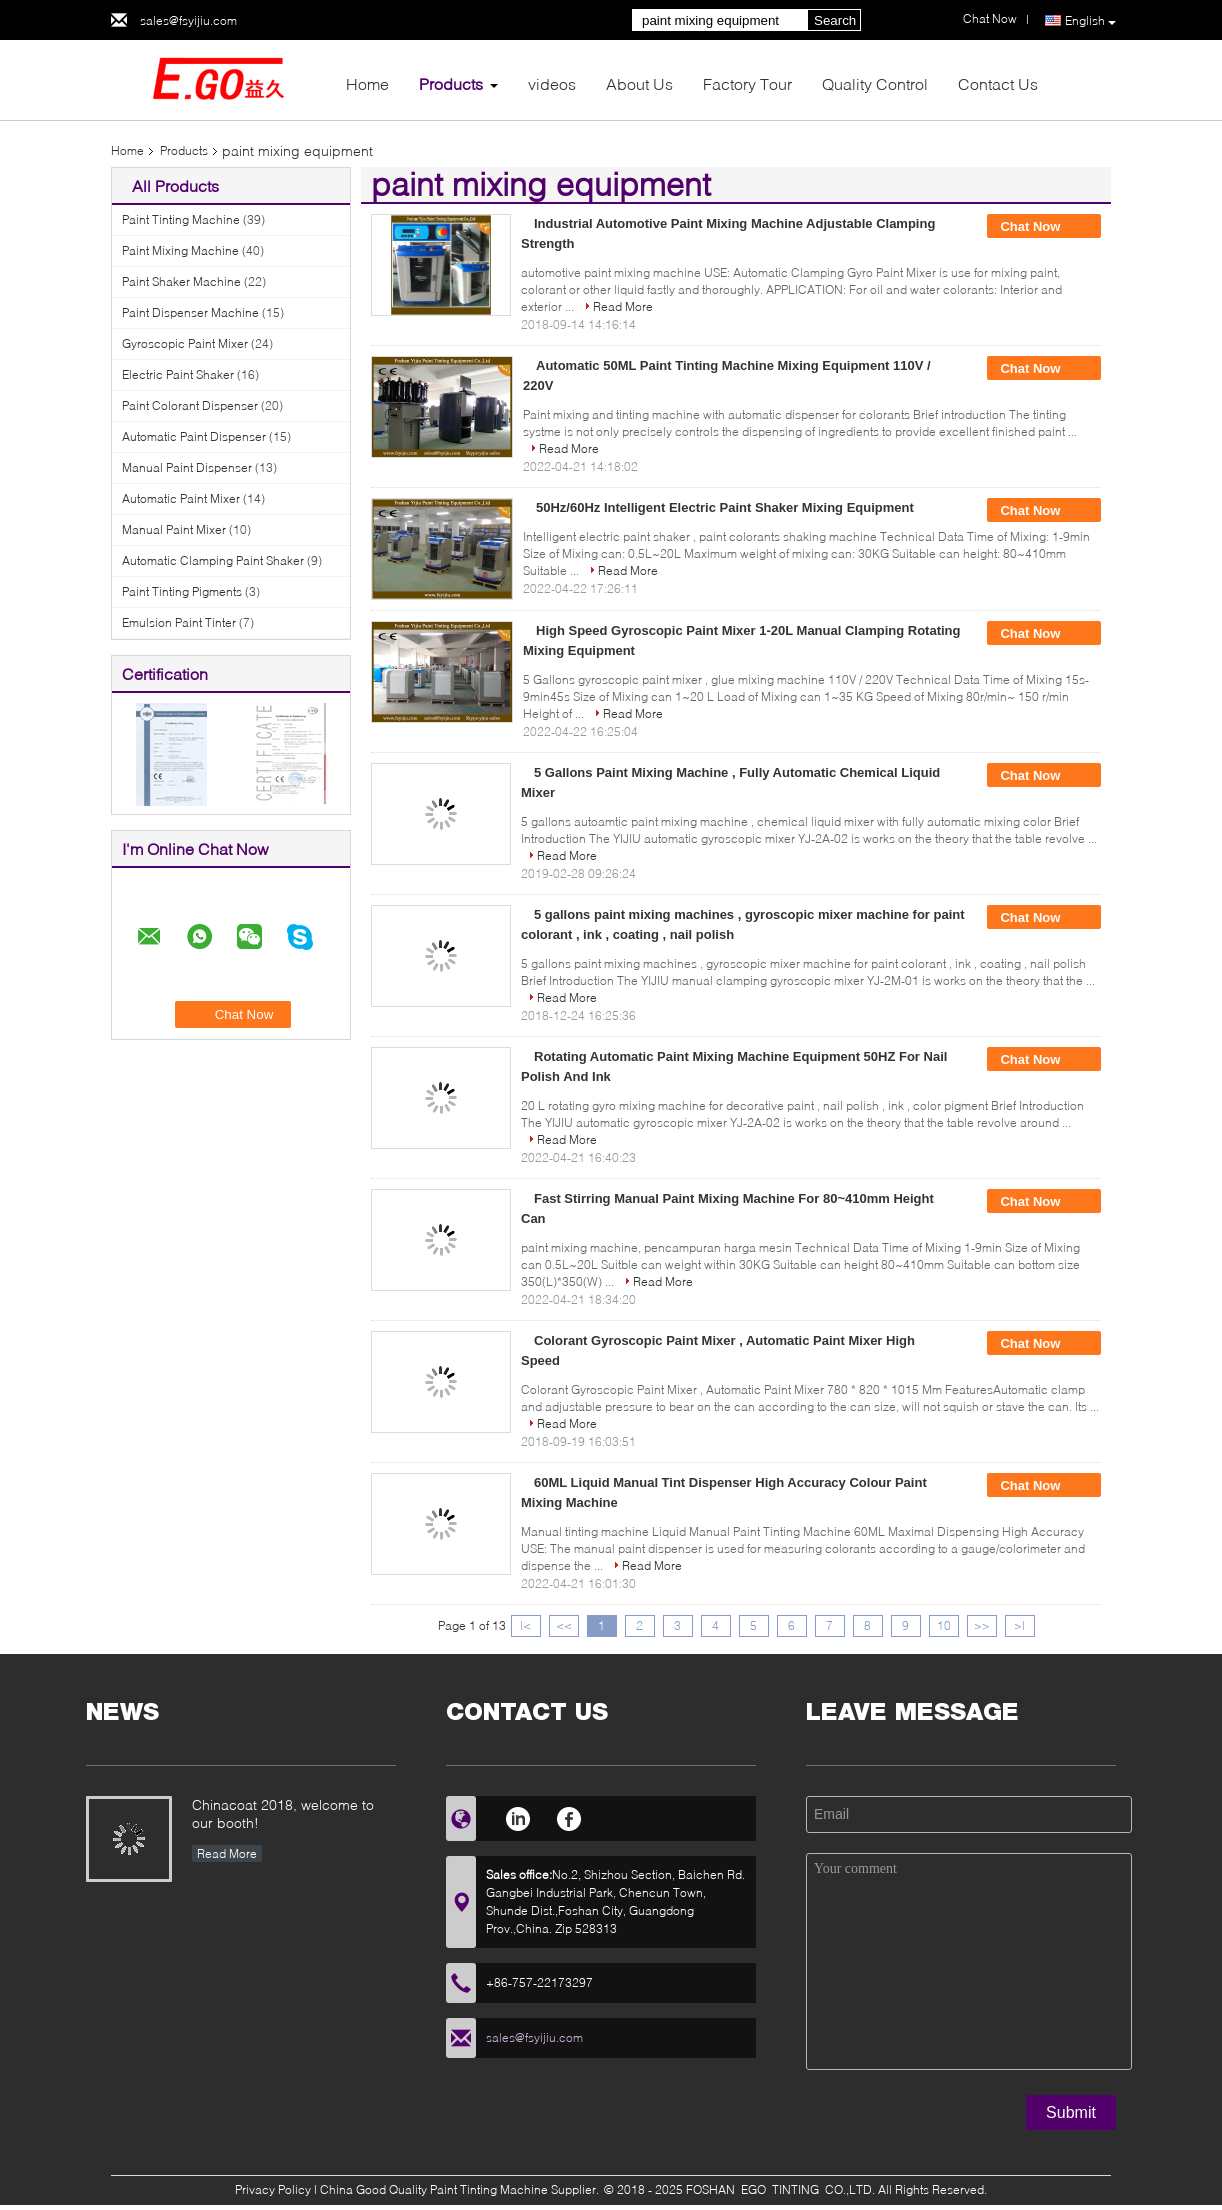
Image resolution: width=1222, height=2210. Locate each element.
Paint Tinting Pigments (182, 591)
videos (552, 83)
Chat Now (1044, 227)
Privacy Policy (273, 2189)
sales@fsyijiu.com (188, 20)
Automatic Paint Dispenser (194, 436)
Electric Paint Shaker (178, 374)
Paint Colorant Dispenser (190, 405)
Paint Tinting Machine (181, 219)
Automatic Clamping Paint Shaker (213, 560)
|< (525, 1625)
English (1090, 21)
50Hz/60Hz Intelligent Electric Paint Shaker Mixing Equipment (725, 507)
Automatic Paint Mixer (181, 498)
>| (1019, 1625)
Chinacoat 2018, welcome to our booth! (283, 1813)
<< (564, 1625)
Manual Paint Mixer (174, 529)
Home (367, 83)
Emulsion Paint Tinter (179, 622)
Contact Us (998, 83)
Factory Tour (747, 83)
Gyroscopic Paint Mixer (185, 343)
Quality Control (875, 83)
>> (982, 1625)
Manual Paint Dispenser (187, 467)
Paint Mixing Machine (180, 250)
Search (835, 20)
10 (944, 1625)
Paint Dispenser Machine (190, 312)
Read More (623, 306)
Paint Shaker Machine (181, 281)
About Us (639, 83)
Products (451, 83)
